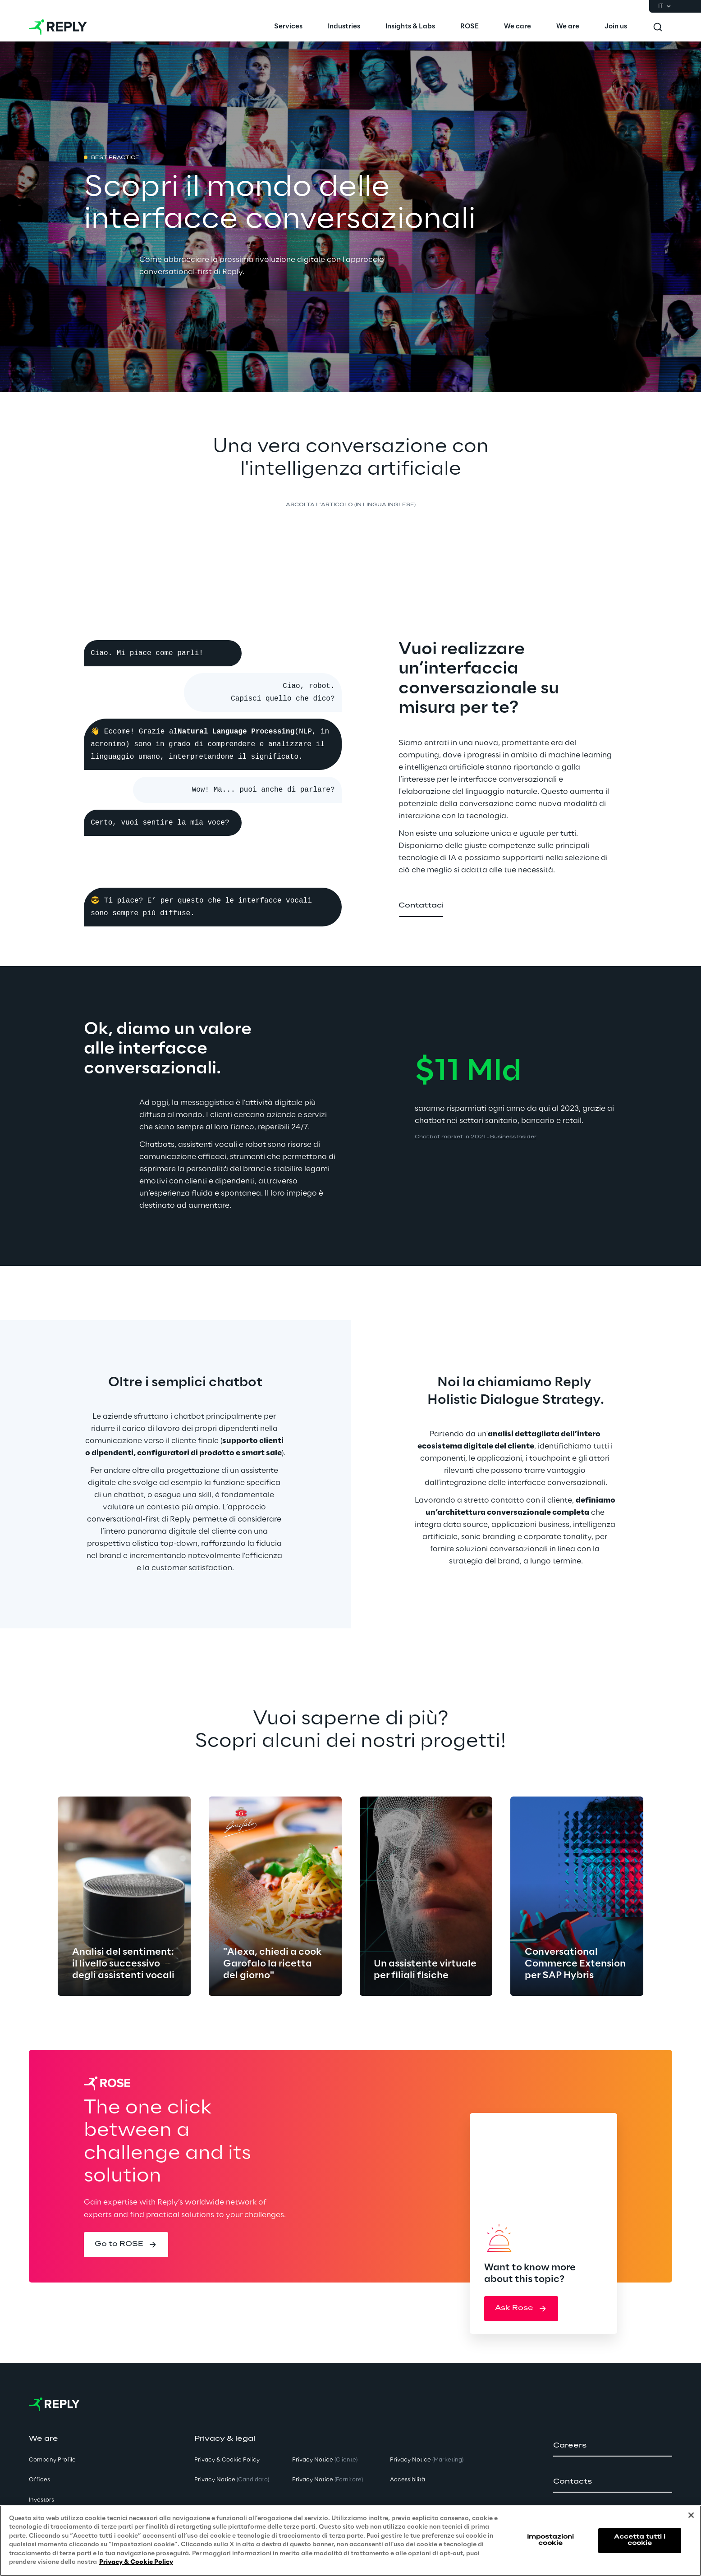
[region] (350, 2540)
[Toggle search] (657, 27)
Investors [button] (41, 2500)
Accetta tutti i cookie (640, 2540)
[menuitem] (288, 27)
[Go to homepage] (58, 27)
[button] (421, 906)
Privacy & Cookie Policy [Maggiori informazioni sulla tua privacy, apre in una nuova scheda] (136, 2562)
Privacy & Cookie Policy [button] (227, 2460)
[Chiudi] (691, 2515)
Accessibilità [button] (407, 2480)
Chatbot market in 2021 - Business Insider (475, 1137)
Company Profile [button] (52, 2460)
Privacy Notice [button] (231, 2480)
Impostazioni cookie (550, 2540)
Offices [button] (39, 2480)
